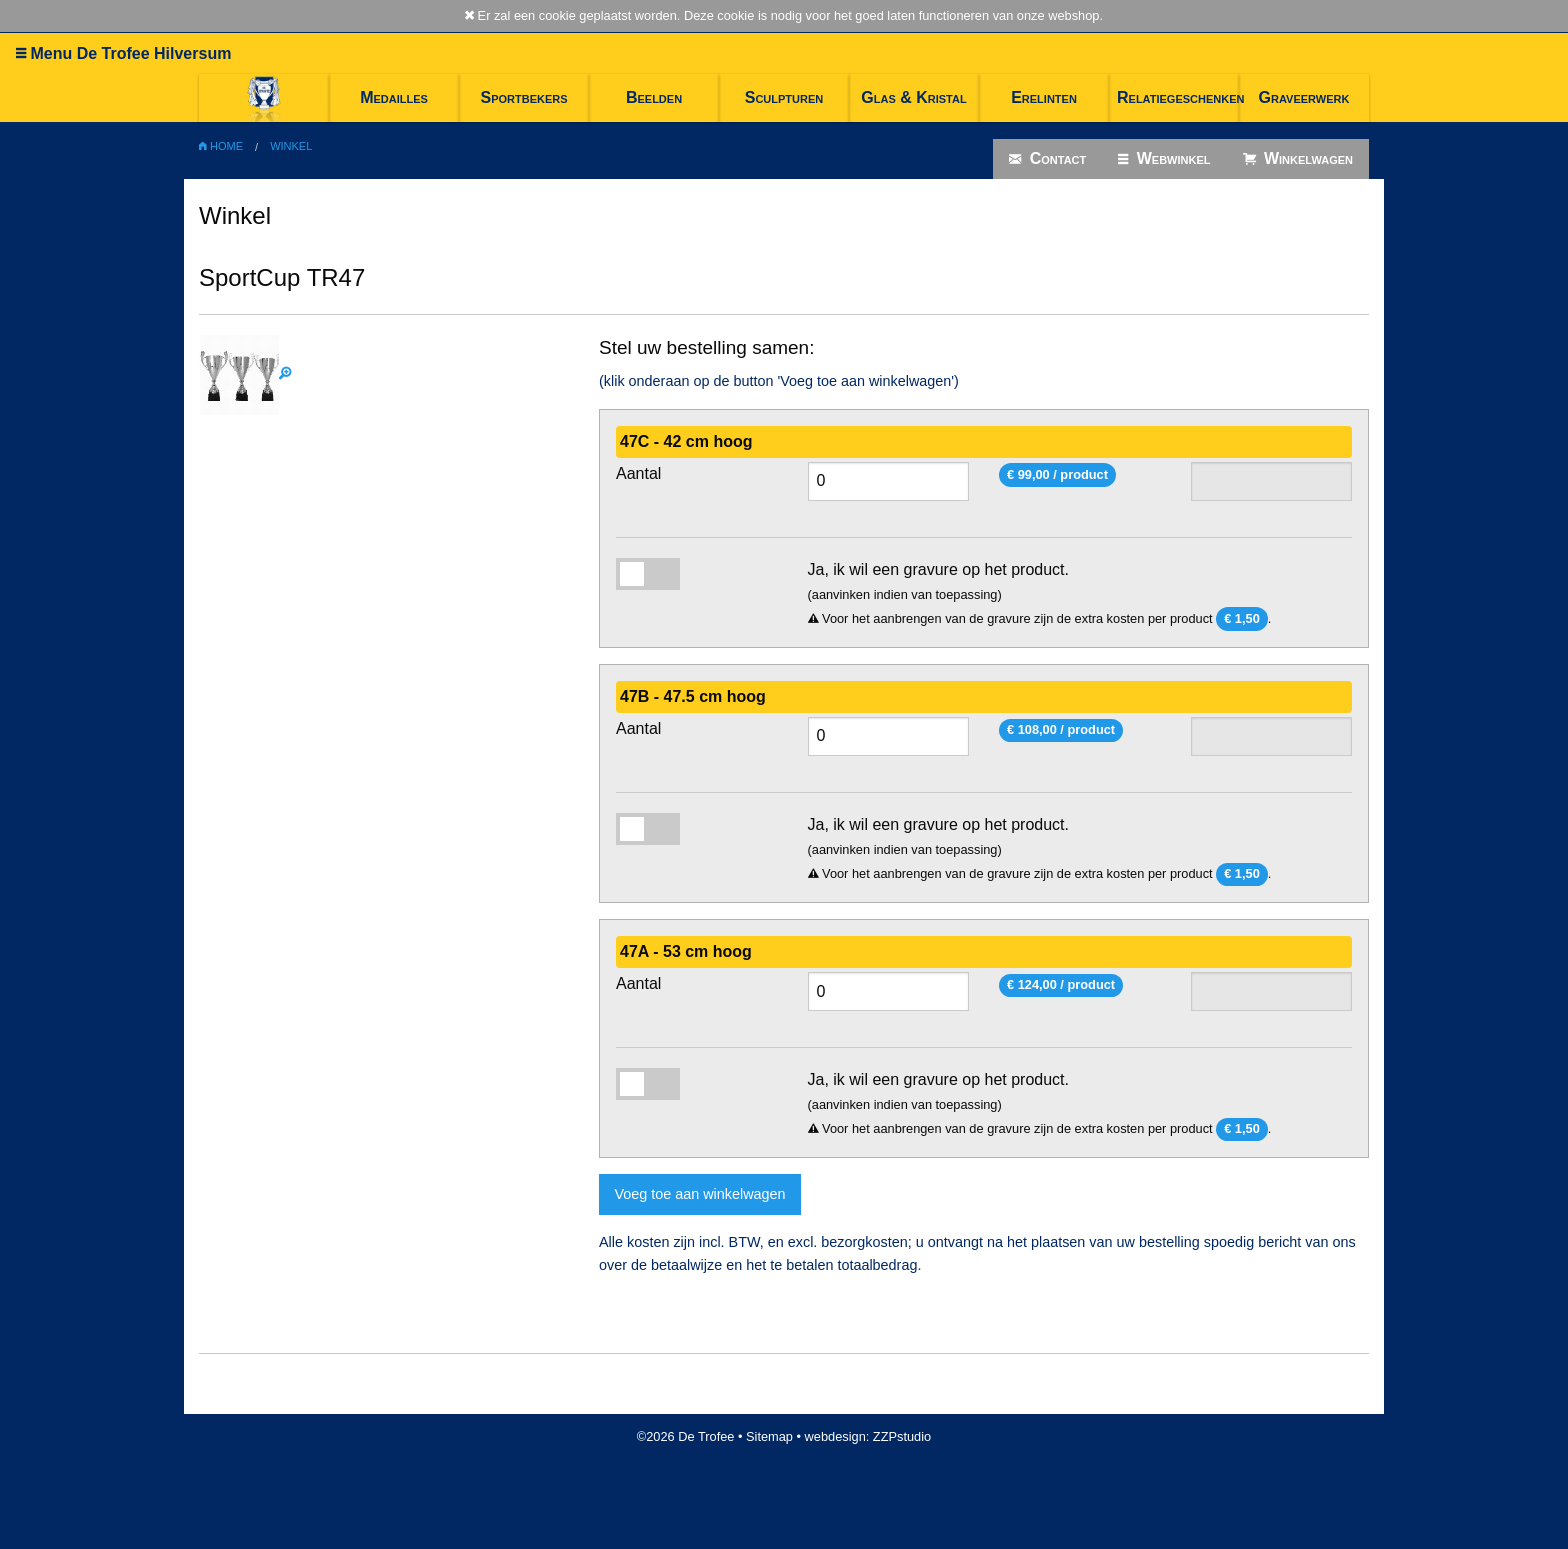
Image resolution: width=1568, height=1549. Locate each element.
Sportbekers (523, 97)
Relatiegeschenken (1178, 97)
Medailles (394, 97)
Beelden (654, 97)
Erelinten (1044, 97)
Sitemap (769, 1436)
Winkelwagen (1298, 159)
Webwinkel (1164, 159)
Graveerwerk (1304, 97)
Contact (1047, 159)
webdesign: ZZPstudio (868, 1436)
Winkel (291, 146)
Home (221, 146)
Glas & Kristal (913, 97)
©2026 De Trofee (686, 1436)
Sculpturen (784, 97)
